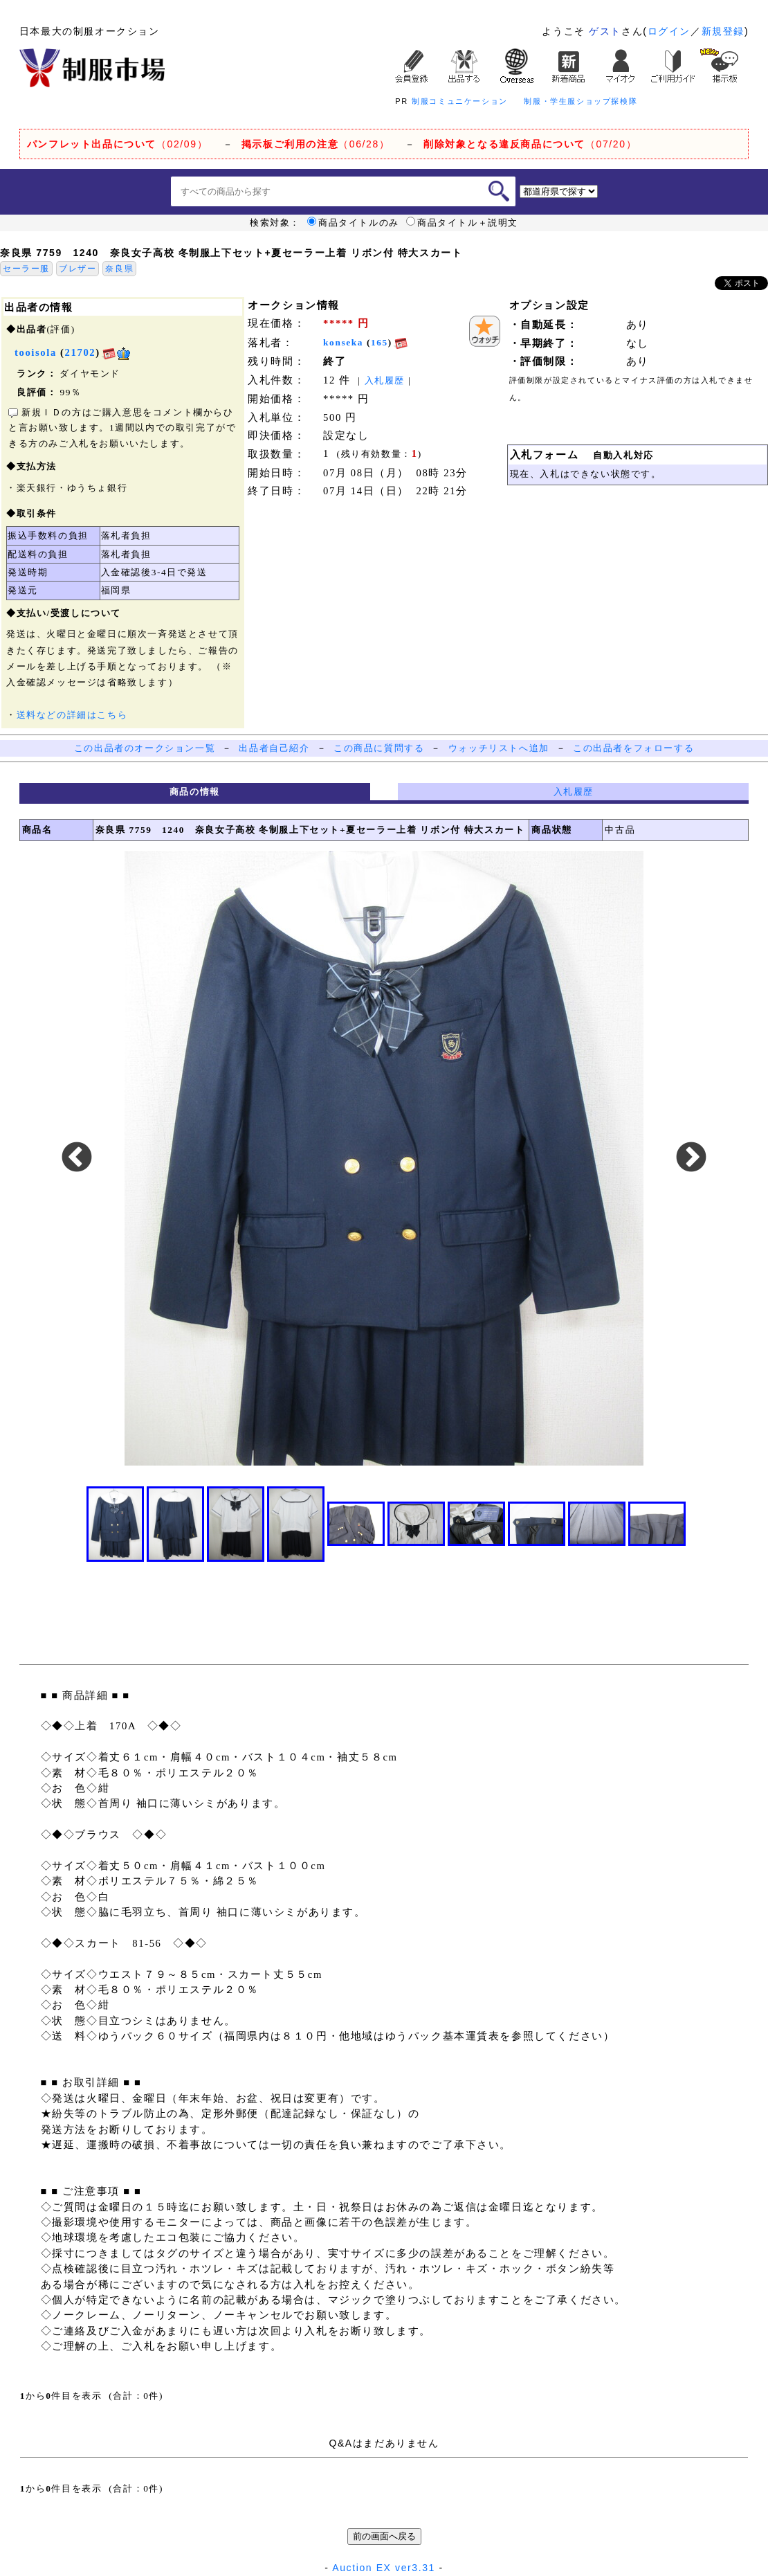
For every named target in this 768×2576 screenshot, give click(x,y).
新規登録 (723, 31)
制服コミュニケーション (460, 101)
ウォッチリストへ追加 (498, 748)
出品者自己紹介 (274, 748)
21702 (80, 352)
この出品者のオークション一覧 (144, 748)
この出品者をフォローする (633, 748)
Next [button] (691, 1158)
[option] (384, 1158)
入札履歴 (385, 380)
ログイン (669, 31)
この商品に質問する (378, 748)
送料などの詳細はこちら (72, 715)
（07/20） (530, 144)
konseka (343, 342)
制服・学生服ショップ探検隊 (580, 101)
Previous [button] (77, 1158)
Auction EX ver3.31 (383, 2567)
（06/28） (315, 144)
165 (379, 342)
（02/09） (117, 144)
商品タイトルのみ (353, 223)
